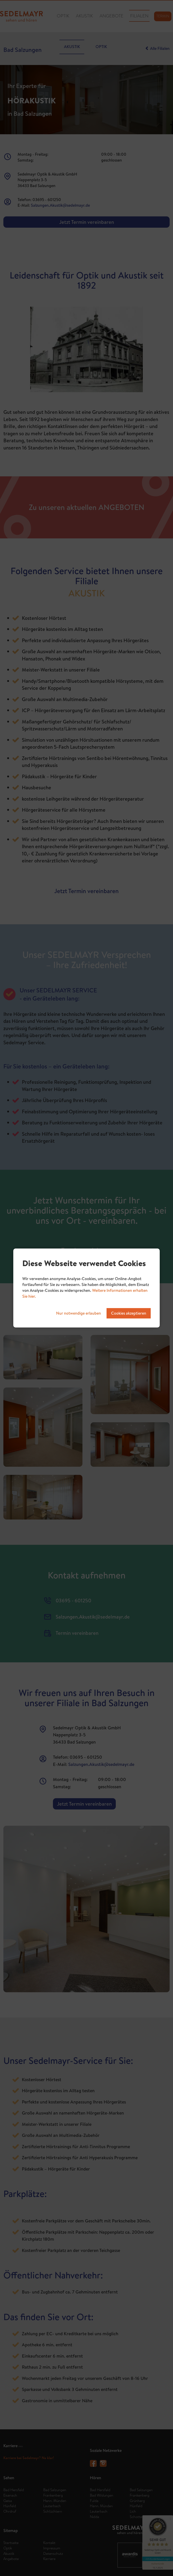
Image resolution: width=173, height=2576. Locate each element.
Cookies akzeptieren (128, 1313)
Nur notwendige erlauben (78, 1313)
